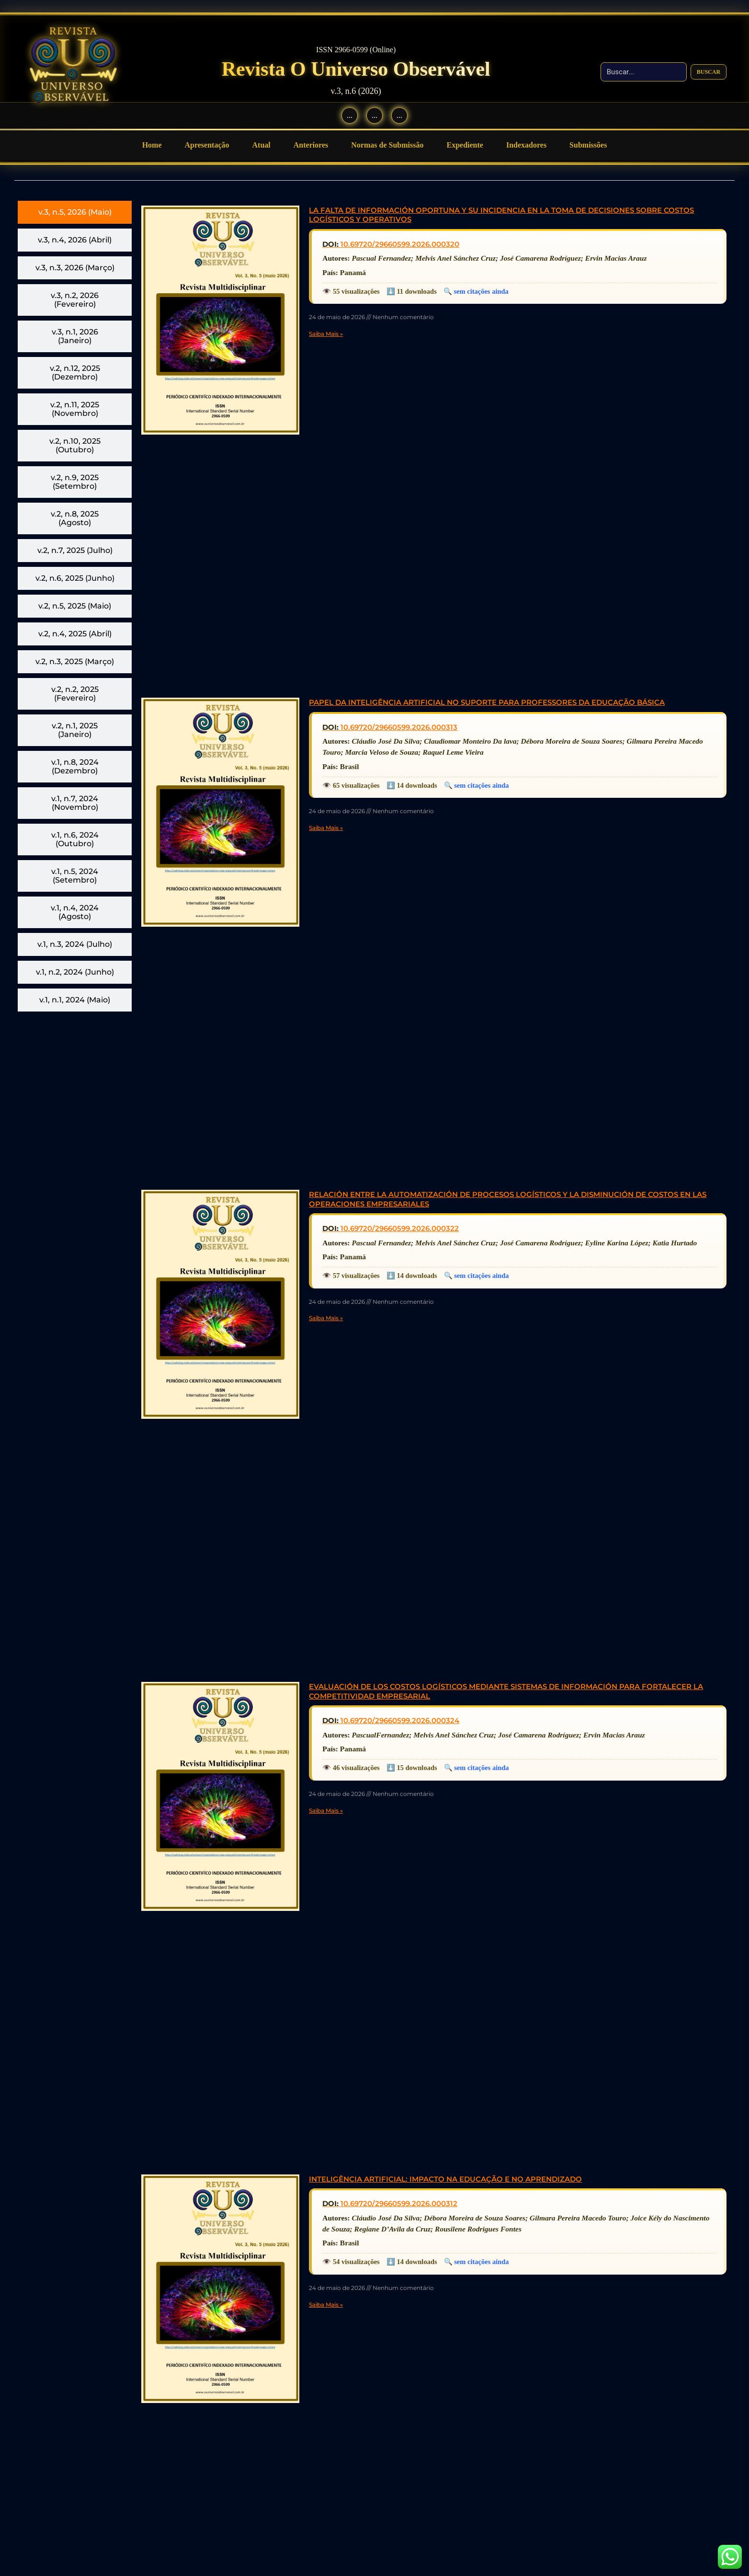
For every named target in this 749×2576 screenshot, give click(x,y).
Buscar (708, 71)
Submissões (588, 145)
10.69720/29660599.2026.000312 (398, 2203)
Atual (261, 145)
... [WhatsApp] (399, 115)
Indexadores (526, 145)
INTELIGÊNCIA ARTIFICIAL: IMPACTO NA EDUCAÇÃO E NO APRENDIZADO (445, 2179)
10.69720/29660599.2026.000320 (399, 244)
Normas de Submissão (387, 145)
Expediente (464, 145)
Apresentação (207, 145)
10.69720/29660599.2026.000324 (399, 1720)
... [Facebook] (349, 115)
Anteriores (311, 145)
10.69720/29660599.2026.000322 (399, 1228)
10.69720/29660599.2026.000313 (398, 727)
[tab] (75, 212)
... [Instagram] (374, 115)
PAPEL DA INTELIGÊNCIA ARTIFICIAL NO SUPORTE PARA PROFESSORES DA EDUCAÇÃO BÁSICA (487, 702)
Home (152, 145)
